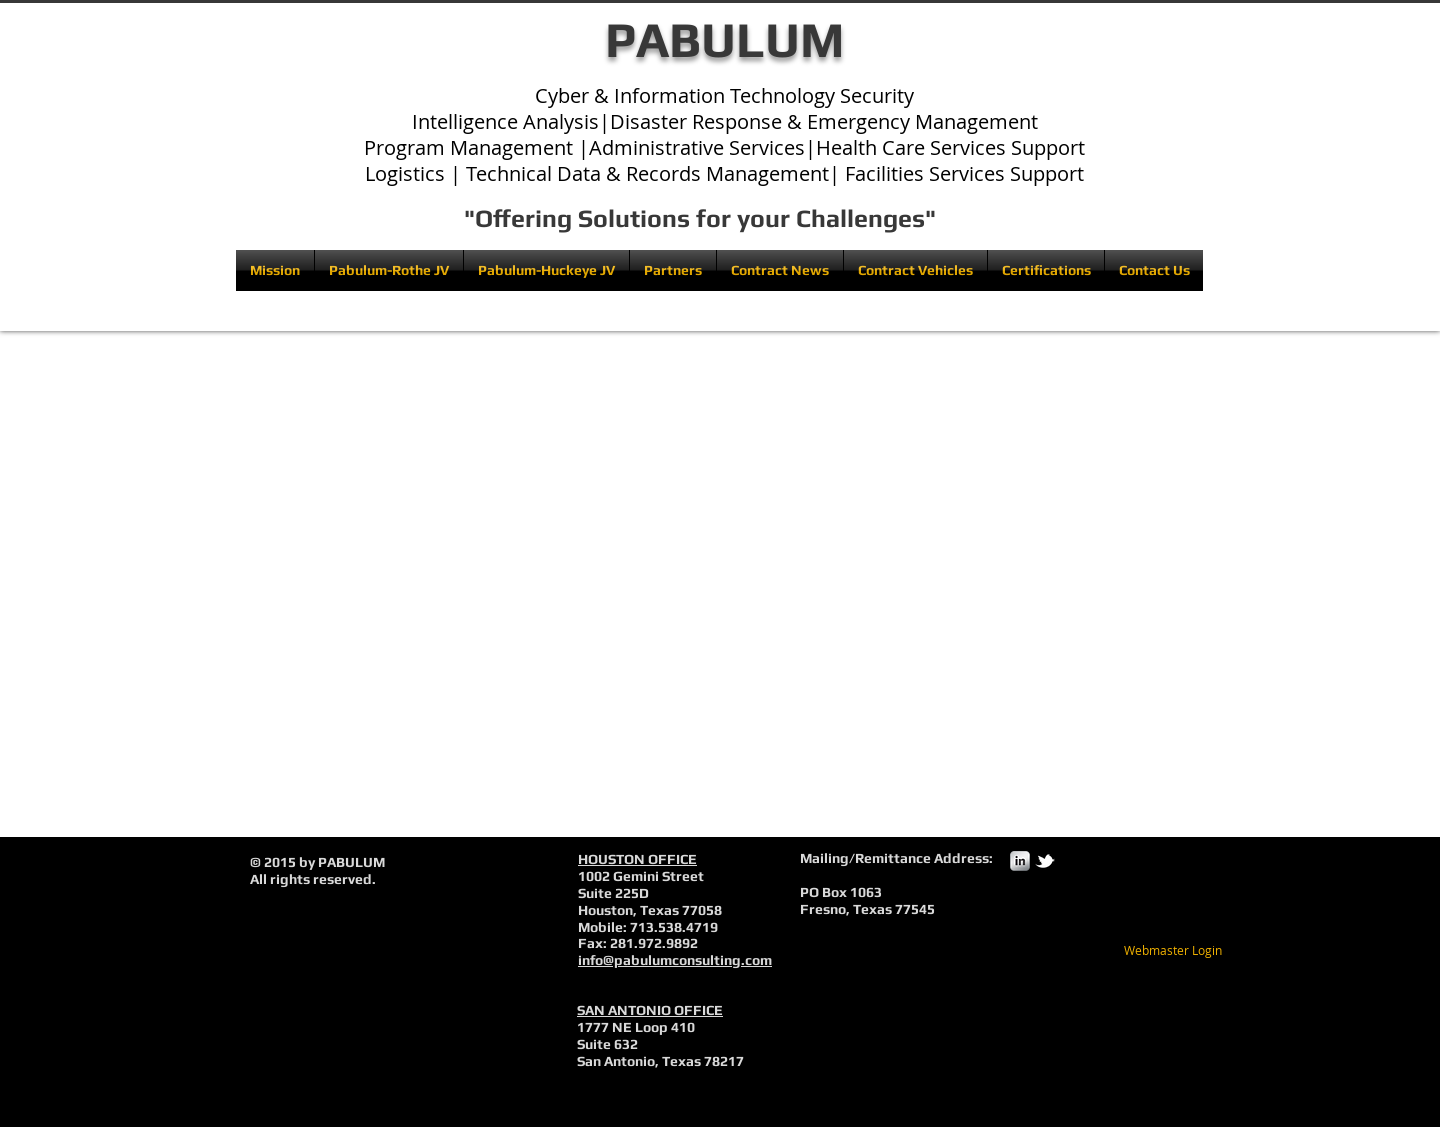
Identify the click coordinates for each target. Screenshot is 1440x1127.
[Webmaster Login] (1173, 951)
